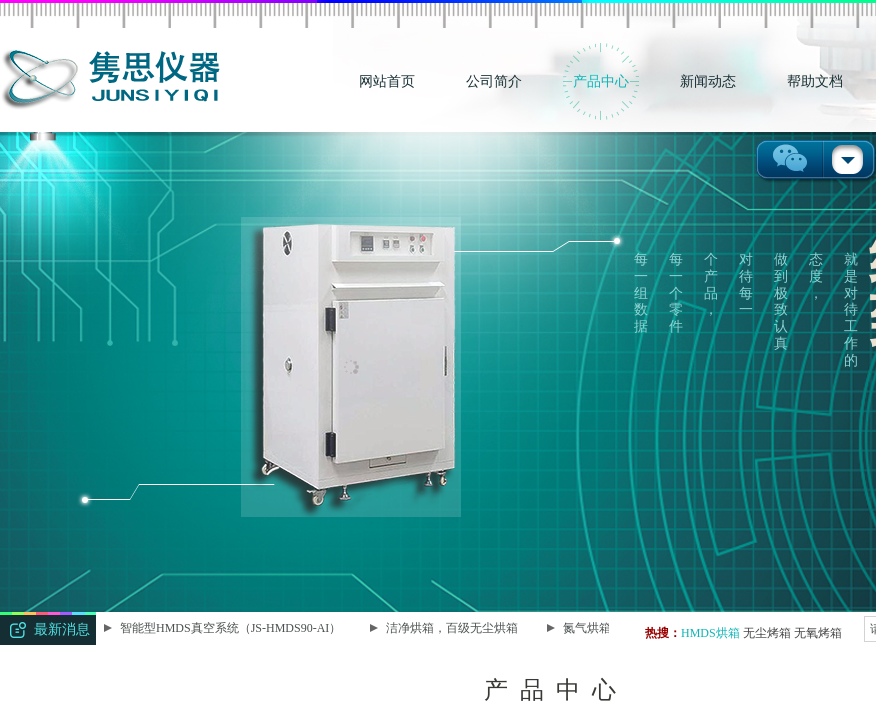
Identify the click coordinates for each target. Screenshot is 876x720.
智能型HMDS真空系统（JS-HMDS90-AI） (231, 628)
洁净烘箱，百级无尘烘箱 (453, 628)
